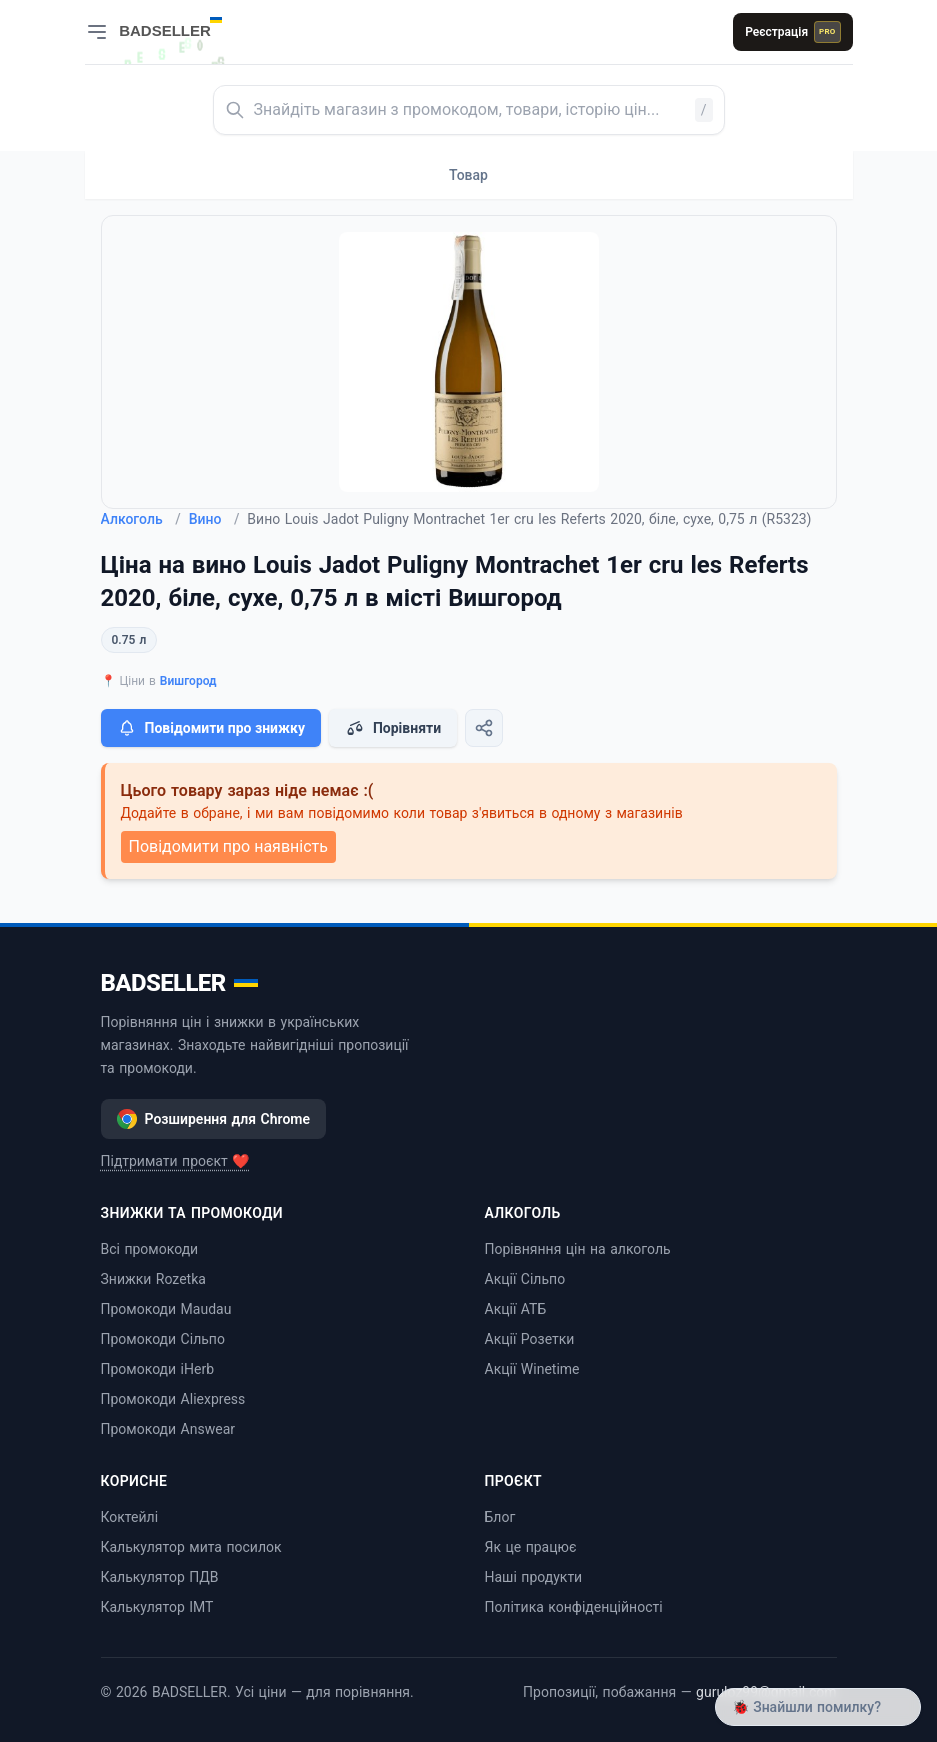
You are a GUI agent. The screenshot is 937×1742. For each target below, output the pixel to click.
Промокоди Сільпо (163, 1339)
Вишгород (188, 681)
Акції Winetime (532, 1369)
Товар (468, 175)
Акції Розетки (530, 1339)
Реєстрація (792, 32)
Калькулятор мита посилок (191, 1547)
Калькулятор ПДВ (160, 1577)
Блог (500, 1517)
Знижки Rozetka (153, 1279)
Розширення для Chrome (214, 1119)
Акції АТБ (516, 1309)
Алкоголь (141, 519)
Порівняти (393, 728)
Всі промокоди (150, 1249)
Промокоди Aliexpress (173, 1399)
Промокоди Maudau (166, 1309)
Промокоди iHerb (158, 1369)
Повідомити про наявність (228, 846)
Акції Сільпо (525, 1279)
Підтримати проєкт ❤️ (175, 1161)
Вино (214, 519)
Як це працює (531, 1547)
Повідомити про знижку (211, 728)
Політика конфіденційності (574, 1607)
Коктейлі (130, 1517)
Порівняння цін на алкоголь (578, 1249)
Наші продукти (534, 1577)
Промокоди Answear (168, 1429)
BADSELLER (179, 983)
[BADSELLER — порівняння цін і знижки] (181, 25)
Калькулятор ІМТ (157, 1607)
